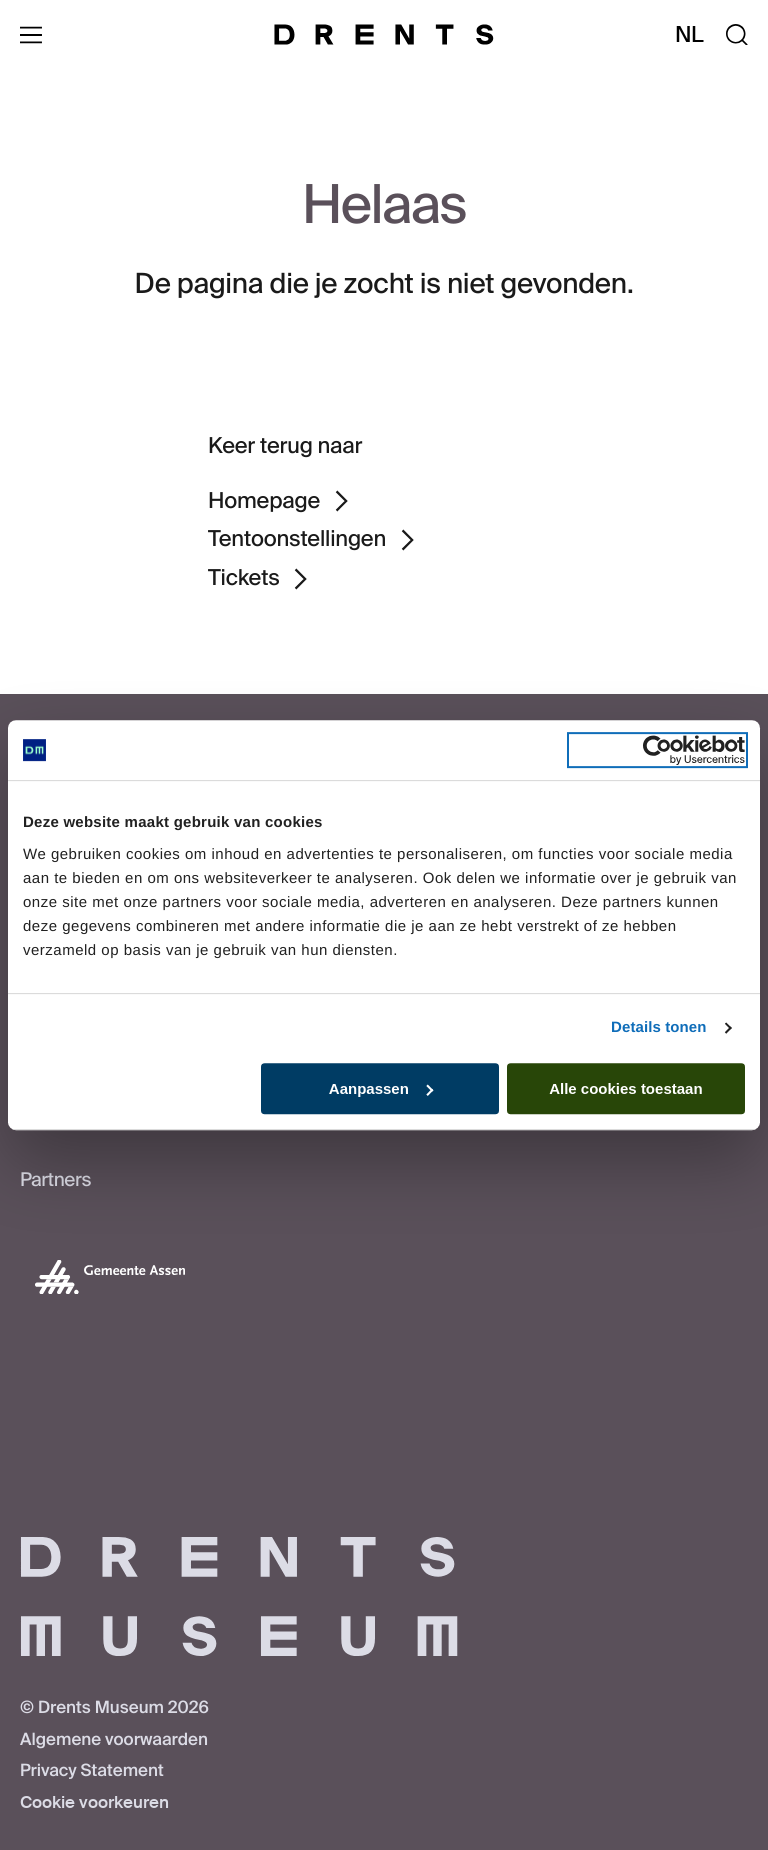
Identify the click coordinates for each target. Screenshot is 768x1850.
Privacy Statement (92, 1771)
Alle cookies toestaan (625, 1088)
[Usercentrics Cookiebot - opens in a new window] (657, 750)
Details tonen (658, 1027)
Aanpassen (381, 1088)
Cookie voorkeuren (94, 1803)
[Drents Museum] (384, 34)
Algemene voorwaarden (114, 1740)
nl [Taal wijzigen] (690, 34)
